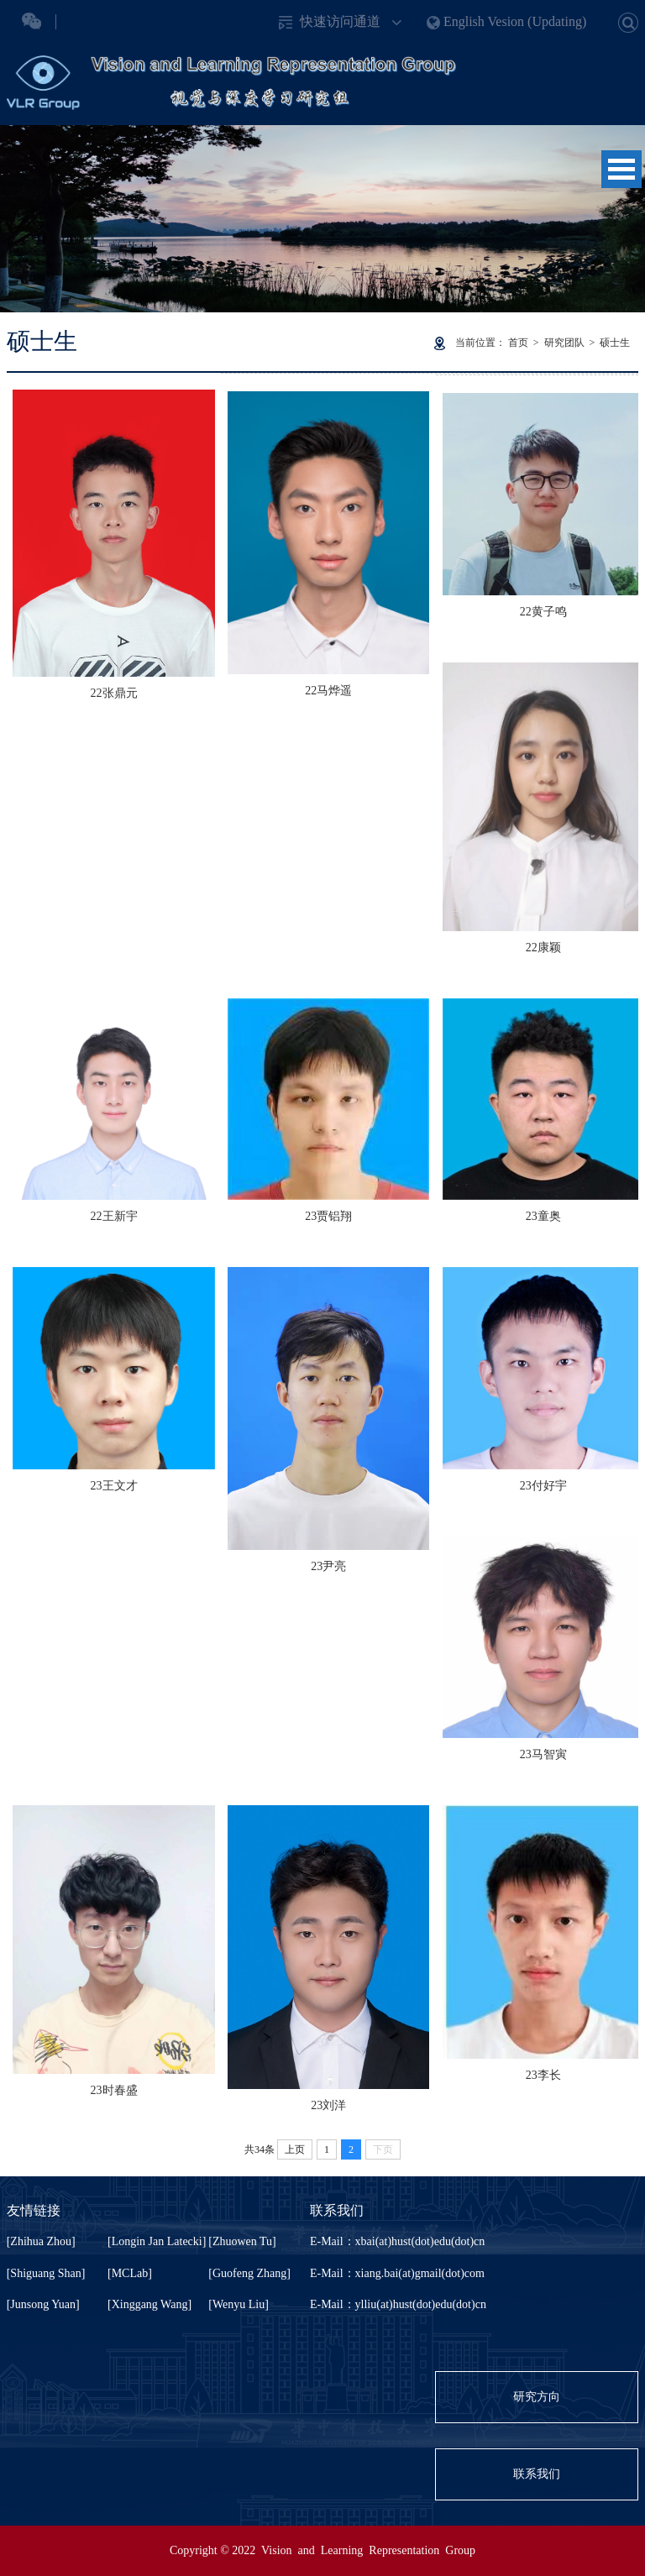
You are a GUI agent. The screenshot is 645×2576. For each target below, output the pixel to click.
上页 (295, 2149)
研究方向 (536, 2396)
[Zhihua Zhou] (41, 2241)
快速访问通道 (340, 21)
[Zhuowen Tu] (242, 2241)
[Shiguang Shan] (46, 2273)
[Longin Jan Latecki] (157, 2241)
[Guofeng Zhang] (249, 2273)
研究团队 (564, 342)
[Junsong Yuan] (43, 2304)
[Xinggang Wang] (149, 2304)
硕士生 (615, 342)
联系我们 (536, 2474)
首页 (518, 342)
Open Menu (621, 169)
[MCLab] (130, 2273)
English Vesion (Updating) (514, 21)
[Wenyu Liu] (238, 2304)
